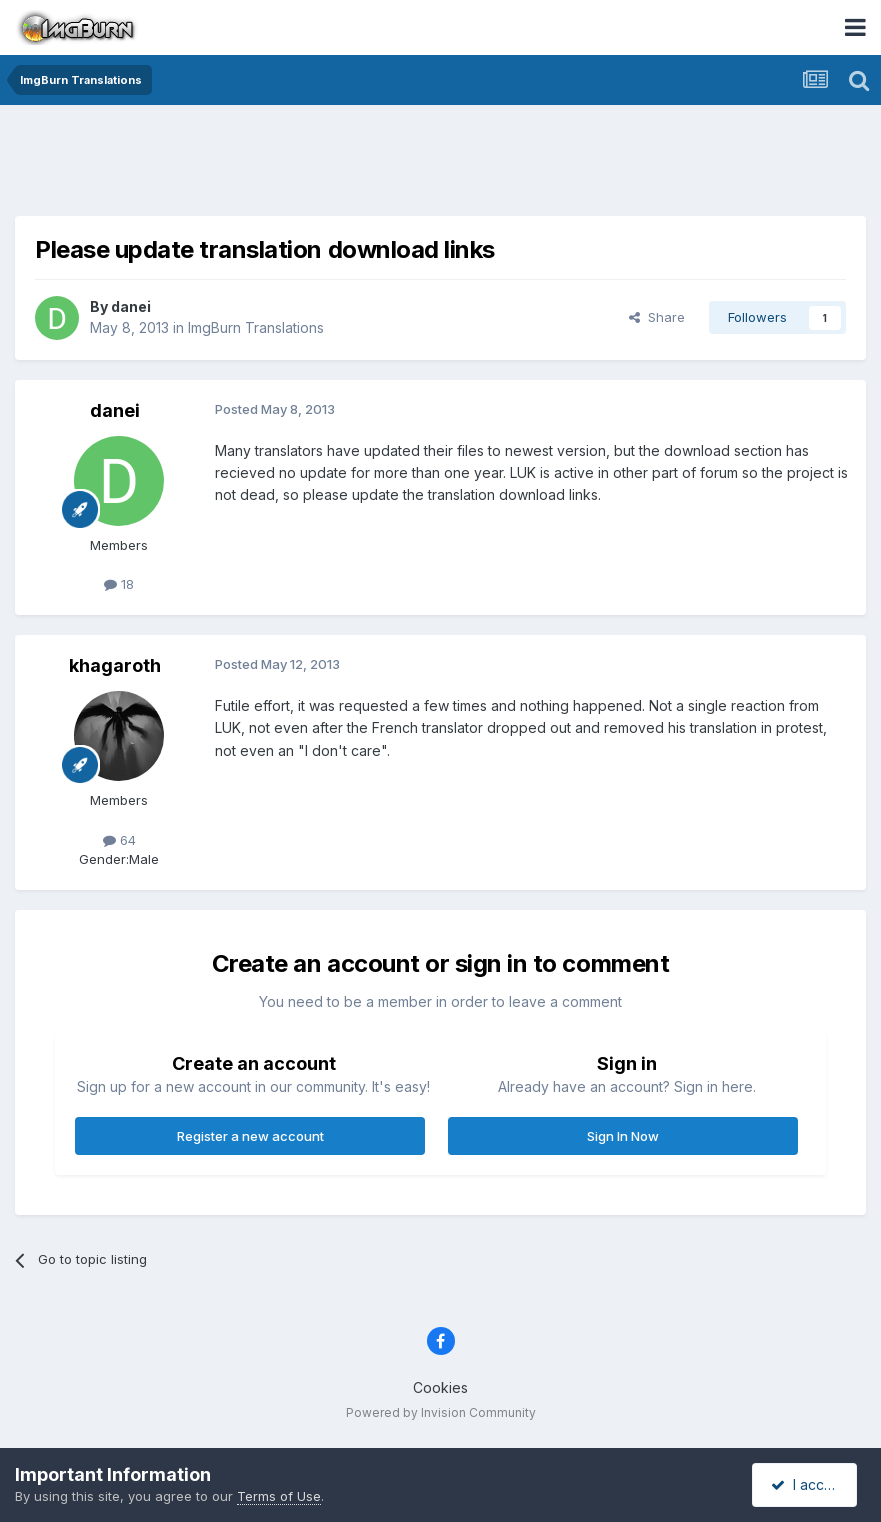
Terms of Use (279, 1496)
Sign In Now (623, 1136)
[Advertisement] (441, 165)
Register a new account (250, 1136)
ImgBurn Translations (256, 327)
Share (657, 317)
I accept (807, 1484)
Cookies (440, 1387)
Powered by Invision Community (441, 1412)
